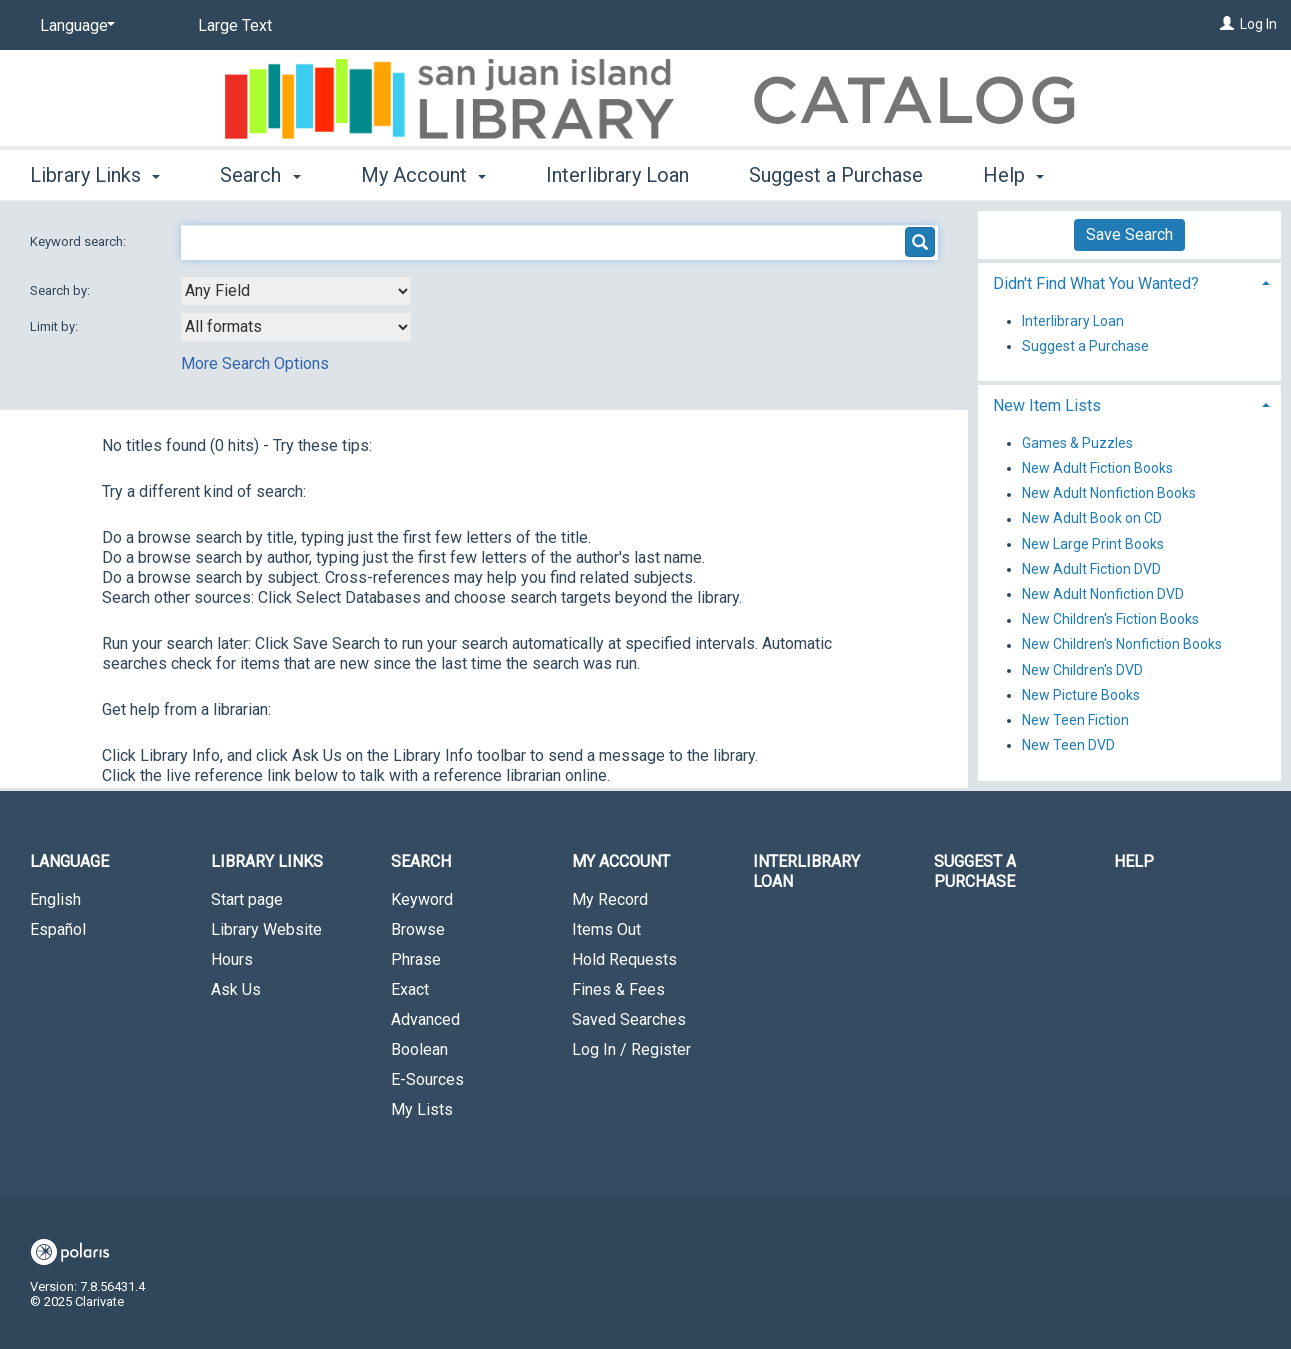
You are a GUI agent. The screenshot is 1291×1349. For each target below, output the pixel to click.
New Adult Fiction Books (1097, 468)
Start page (247, 899)
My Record (610, 899)
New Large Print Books (1093, 544)
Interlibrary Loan (617, 175)
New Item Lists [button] (1047, 405)
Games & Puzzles (1077, 443)
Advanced (425, 1019)
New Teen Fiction (1075, 720)
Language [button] (69, 861)
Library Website (266, 929)
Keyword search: (79, 241)
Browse (418, 929)
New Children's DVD (1082, 670)
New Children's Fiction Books (1110, 620)
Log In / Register (631, 1049)
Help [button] (1013, 175)
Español (58, 929)
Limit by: (55, 326)
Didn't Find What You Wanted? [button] (1096, 283)
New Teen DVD (1068, 745)
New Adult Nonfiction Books (1109, 494)
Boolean (419, 1049)
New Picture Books (1081, 695)
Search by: (61, 290)
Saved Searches (629, 1019)
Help (1134, 861)
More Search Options (255, 363)
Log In (1258, 24)
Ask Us (236, 989)
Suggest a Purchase (836, 175)
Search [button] (260, 175)
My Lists (422, 1109)
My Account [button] (423, 175)
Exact (410, 989)
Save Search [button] (1129, 234)
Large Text (235, 25)
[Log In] (1227, 24)
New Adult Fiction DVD (1091, 569)
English (55, 899)
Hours (232, 959)
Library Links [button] (95, 175)
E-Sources (427, 1079)
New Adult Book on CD (1092, 519)
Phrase (416, 959)
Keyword (422, 899)
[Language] (74, 26)
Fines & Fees (618, 989)
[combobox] (296, 291)
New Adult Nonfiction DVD (1103, 594)
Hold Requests (624, 959)
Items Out (606, 929)
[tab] (1129, 281)
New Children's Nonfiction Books (1122, 645)
